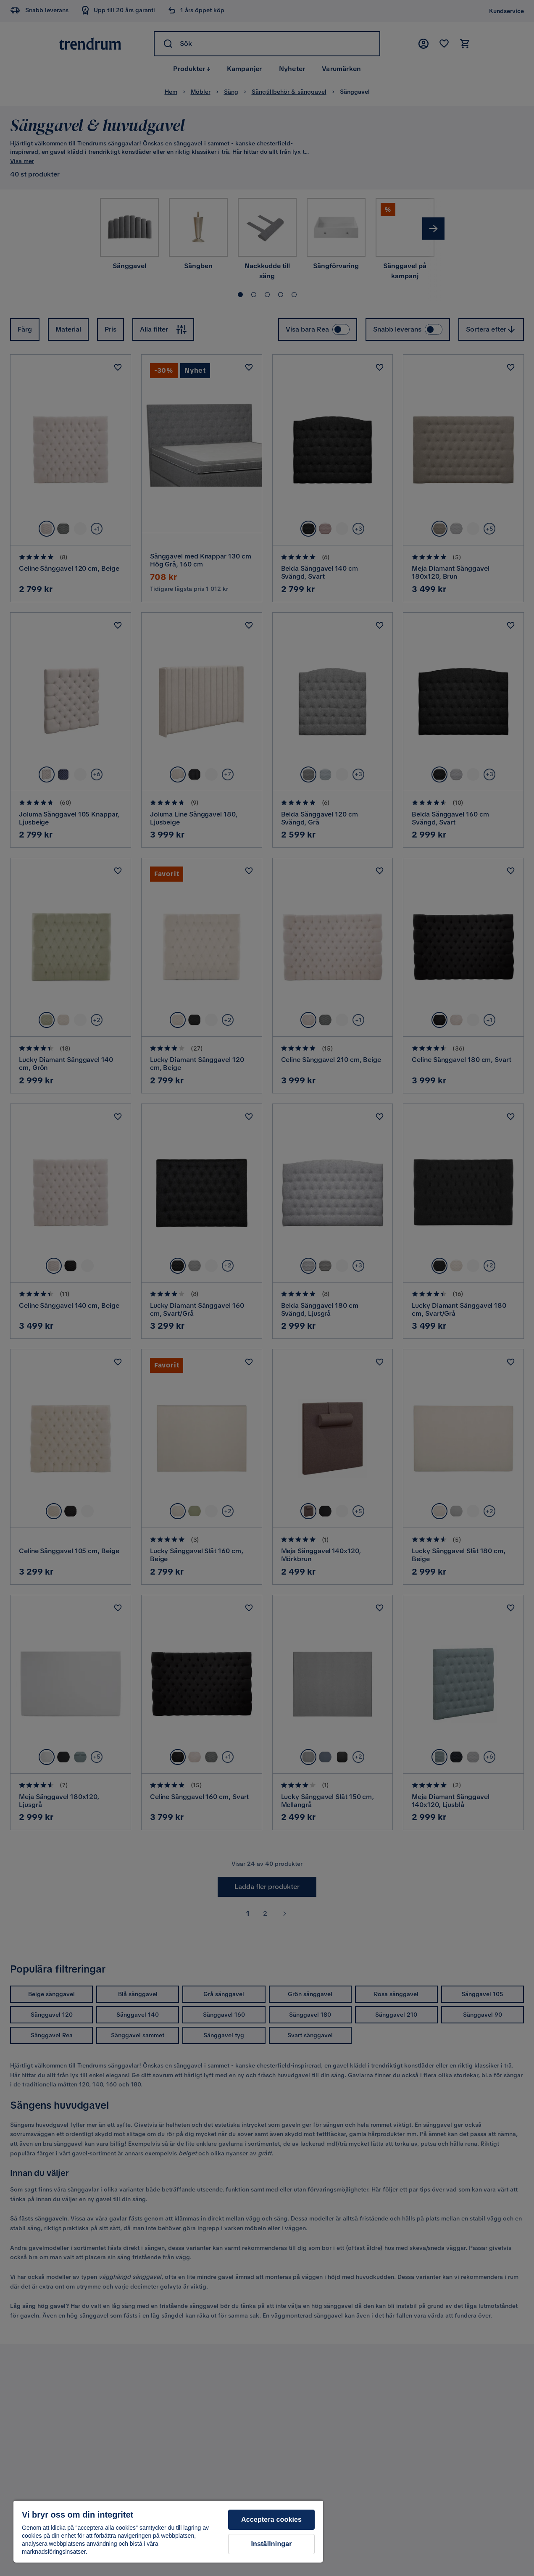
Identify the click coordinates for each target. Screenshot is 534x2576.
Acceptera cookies (271, 2519)
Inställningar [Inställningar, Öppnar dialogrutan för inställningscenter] (271, 2543)
